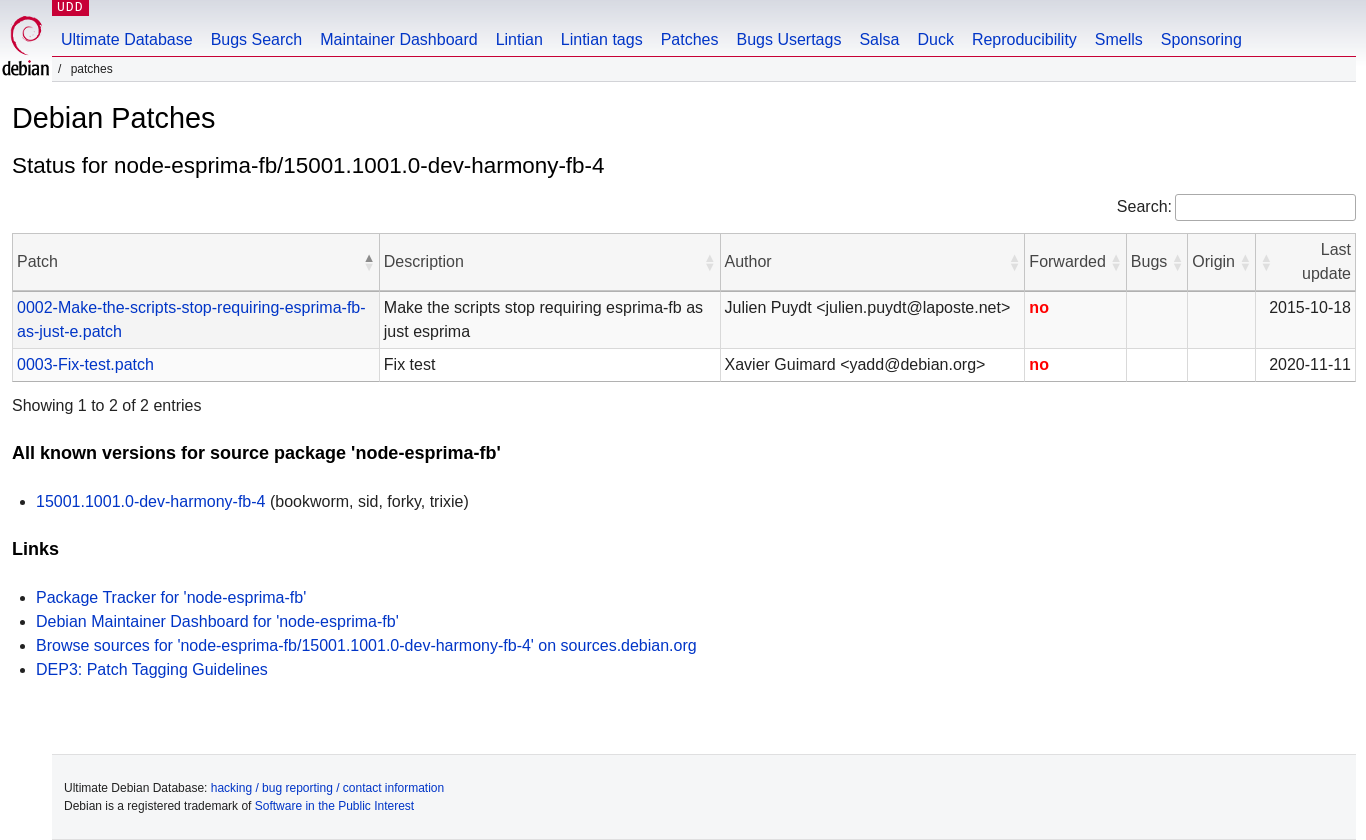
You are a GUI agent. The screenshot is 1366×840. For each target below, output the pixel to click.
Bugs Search (257, 39)
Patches (690, 39)
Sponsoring (1201, 39)
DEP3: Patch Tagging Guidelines (152, 669)
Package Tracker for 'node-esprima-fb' (171, 597)
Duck (935, 39)
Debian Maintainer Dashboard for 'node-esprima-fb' (217, 621)
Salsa (879, 39)
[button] (369, 262)
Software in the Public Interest (334, 806)
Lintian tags (602, 39)
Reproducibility (1024, 39)
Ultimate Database (127, 39)
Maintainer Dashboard (398, 39)
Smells (1119, 39)
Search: (1144, 206)
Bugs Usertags (788, 39)
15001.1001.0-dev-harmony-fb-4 (150, 501)
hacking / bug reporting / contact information (327, 788)
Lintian (519, 39)
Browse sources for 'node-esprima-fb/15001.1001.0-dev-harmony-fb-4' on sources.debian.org (366, 645)
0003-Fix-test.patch (85, 364)
